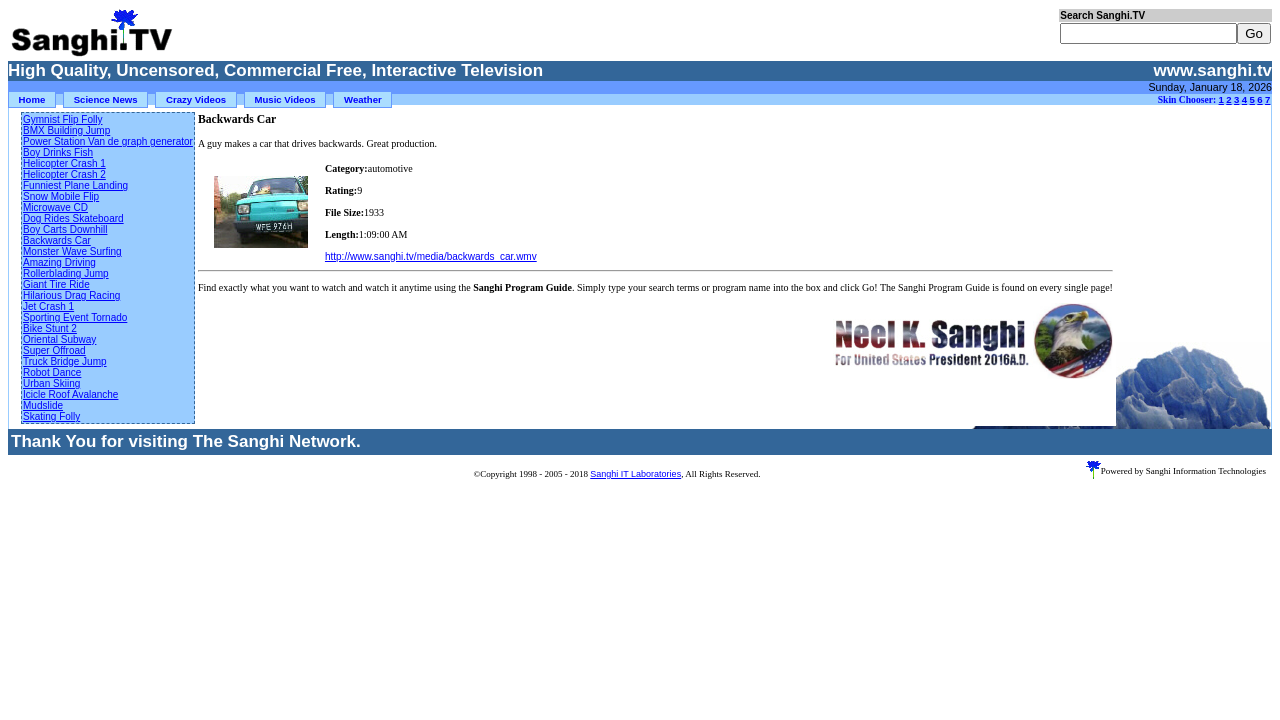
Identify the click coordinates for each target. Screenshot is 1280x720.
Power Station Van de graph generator (108, 141)
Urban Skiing (51, 383)
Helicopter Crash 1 (64, 163)
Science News (106, 99)
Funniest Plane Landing (75, 185)
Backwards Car (57, 240)
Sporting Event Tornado (75, 317)
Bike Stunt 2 (50, 328)
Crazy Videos (196, 99)
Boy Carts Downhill (65, 229)
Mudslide (43, 405)
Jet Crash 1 (48, 306)
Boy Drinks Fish (58, 152)
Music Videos (285, 99)
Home (32, 99)
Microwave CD (55, 207)
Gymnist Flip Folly (62, 119)
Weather (363, 99)
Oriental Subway (59, 339)
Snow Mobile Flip (61, 196)
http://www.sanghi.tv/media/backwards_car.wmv (431, 256)
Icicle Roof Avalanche (70, 394)
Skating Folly (51, 416)
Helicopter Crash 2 (64, 174)
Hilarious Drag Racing (71, 295)
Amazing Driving (59, 262)
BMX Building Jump (66, 130)
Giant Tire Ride (56, 284)
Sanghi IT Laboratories (635, 474)
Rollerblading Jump (66, 273)
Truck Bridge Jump (65, 361)
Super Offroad (54, 350)
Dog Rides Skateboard (73, 218)
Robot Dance (52, 372)
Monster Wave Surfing (72, 251)
